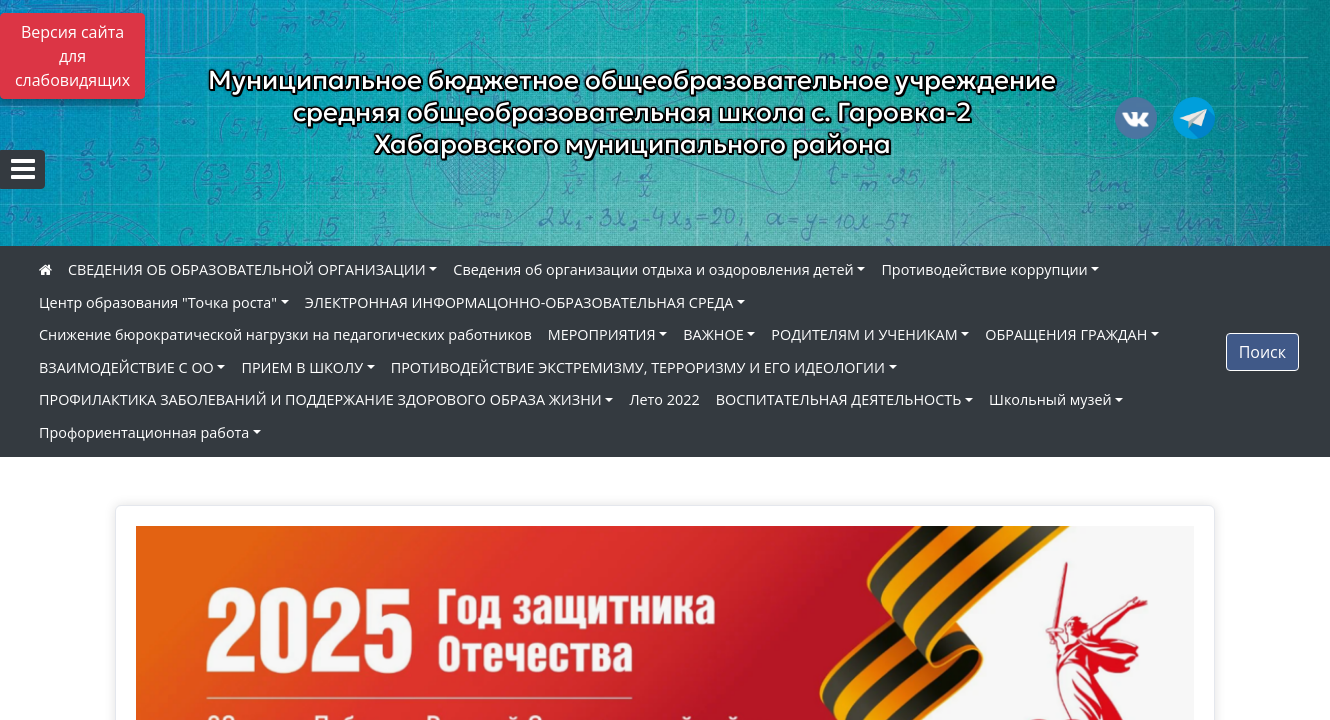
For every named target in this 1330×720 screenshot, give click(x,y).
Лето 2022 (664, 399)
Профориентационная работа (144, 432)
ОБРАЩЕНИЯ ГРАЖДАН (1066, 334)
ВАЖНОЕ (713, 334)
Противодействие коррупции (984, 269)
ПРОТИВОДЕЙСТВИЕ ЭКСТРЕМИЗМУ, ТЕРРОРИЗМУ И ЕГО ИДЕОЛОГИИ (638, 367)
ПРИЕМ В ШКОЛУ (302, 367)
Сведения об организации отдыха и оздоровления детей (653, 269)
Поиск (1262, 352)
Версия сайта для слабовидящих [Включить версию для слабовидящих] (72, 56)
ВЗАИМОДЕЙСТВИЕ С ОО (126, 367)
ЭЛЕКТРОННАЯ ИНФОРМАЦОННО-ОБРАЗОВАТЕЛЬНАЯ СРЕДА (519, 302)
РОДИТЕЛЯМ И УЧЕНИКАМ (864, 334)
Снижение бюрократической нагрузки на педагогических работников (285, 334)
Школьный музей (1050, 399)
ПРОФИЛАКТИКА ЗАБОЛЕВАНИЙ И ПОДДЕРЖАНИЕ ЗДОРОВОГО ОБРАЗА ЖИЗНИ (320, 399)
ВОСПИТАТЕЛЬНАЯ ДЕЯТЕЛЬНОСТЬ (839, 399)
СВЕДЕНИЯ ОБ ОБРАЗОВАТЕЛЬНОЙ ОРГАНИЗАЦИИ (247, 269)
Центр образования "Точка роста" (158, 302)
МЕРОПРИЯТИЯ (602, 334)
